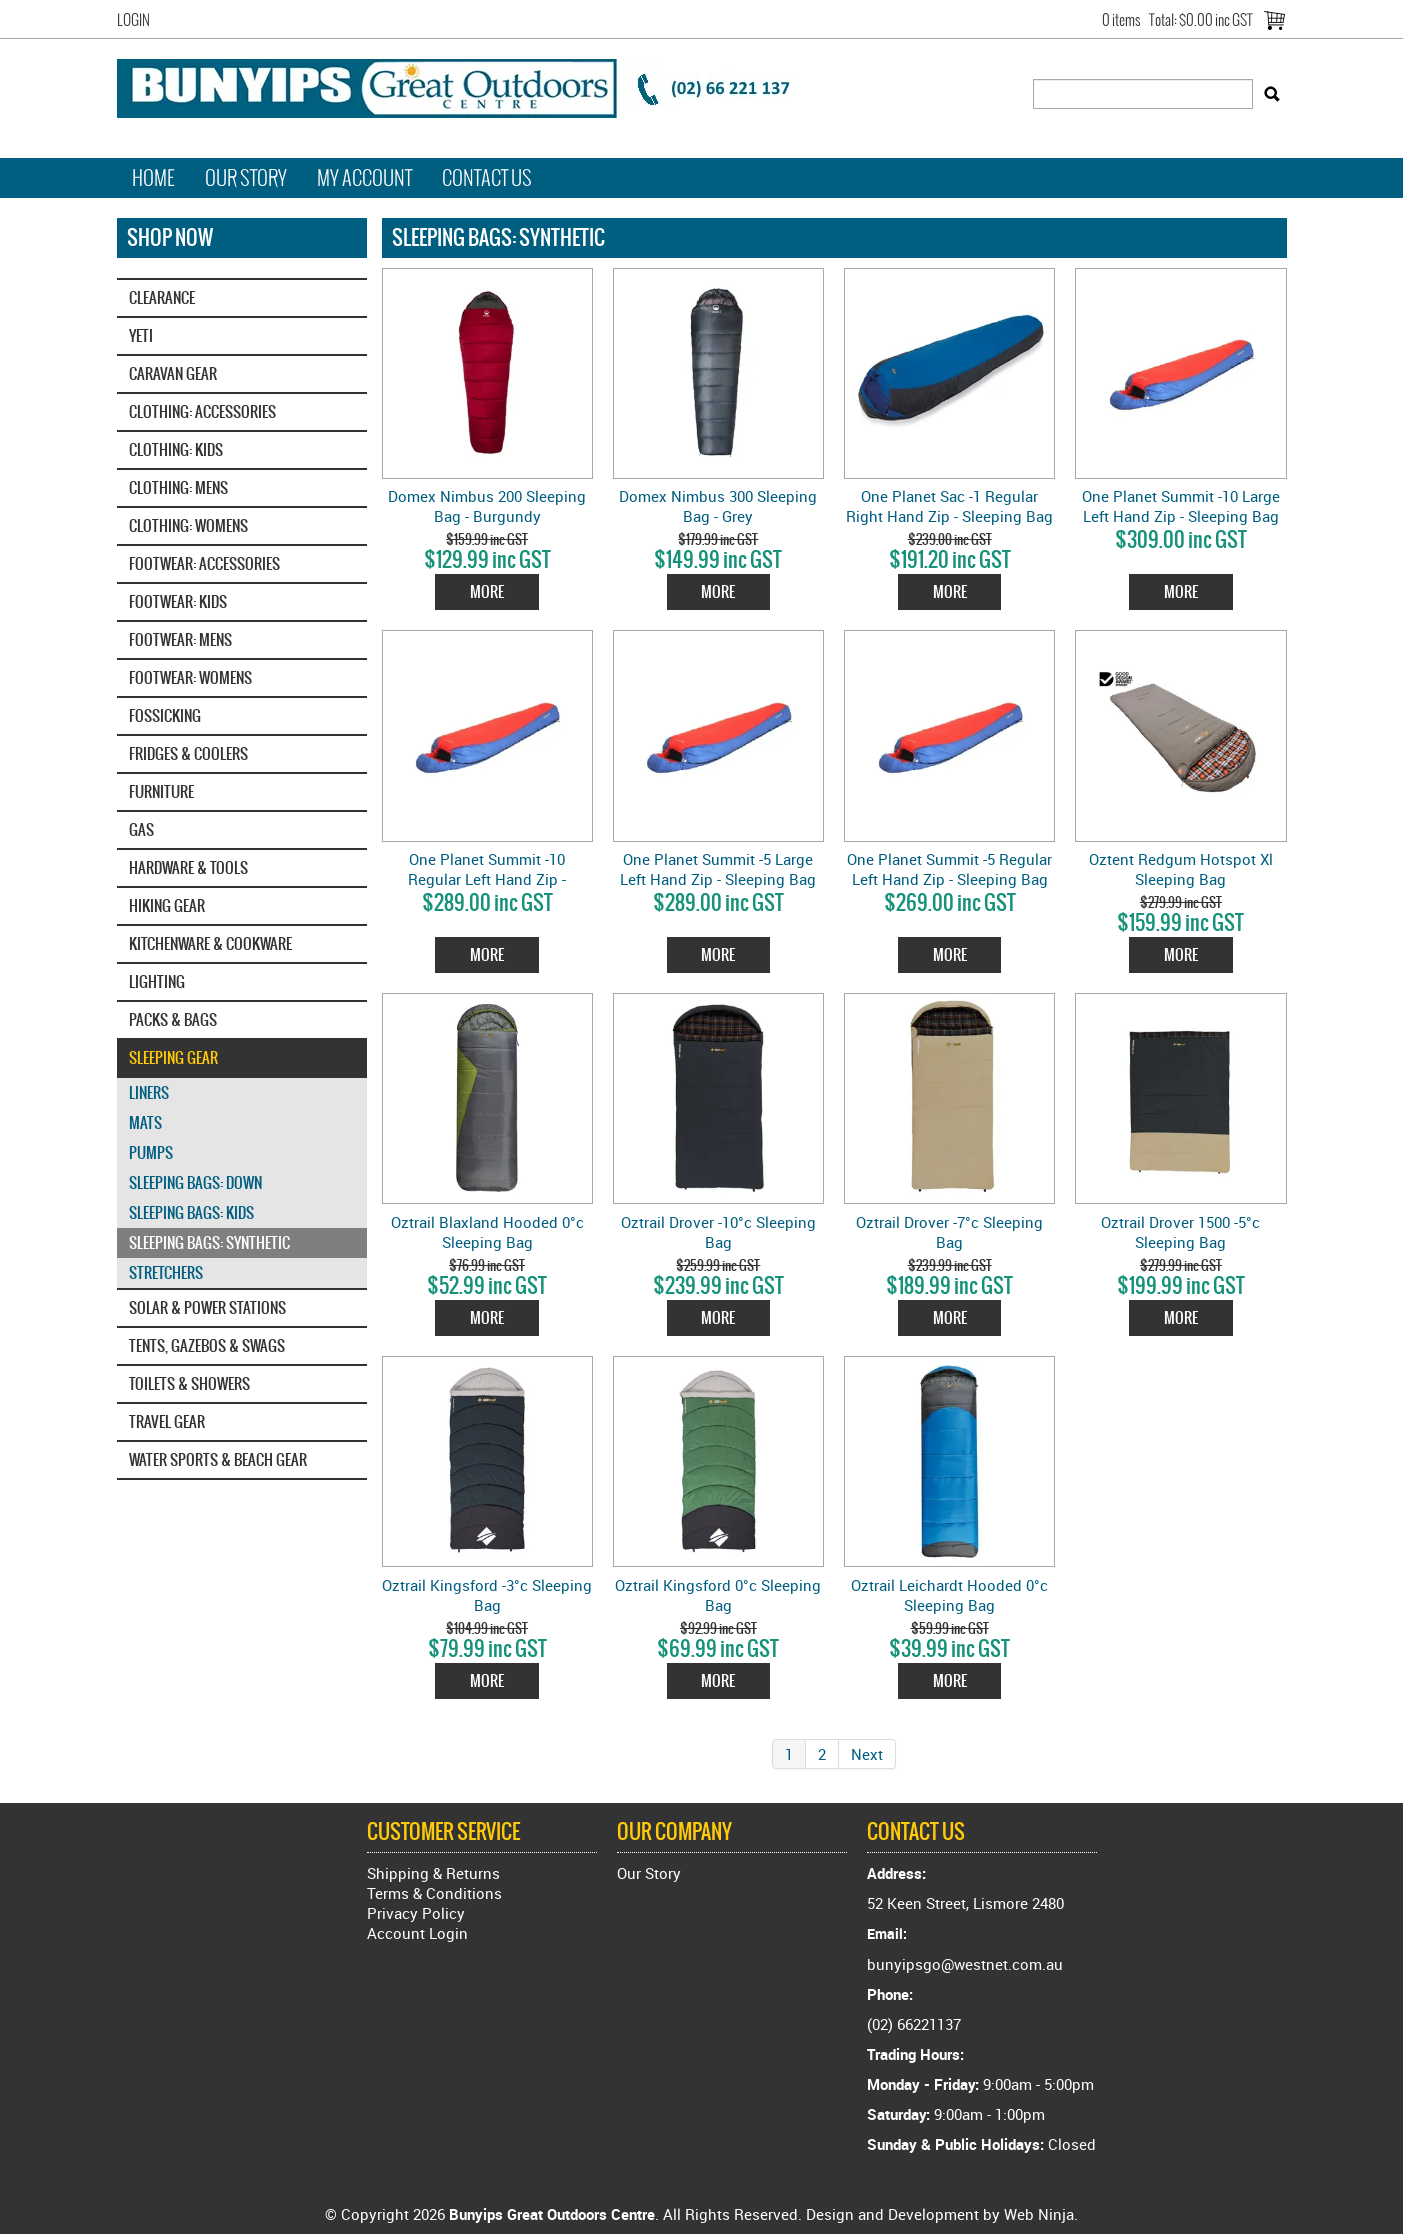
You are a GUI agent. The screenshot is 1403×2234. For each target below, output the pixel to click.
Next (867, 1754)
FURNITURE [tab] (161, 791)
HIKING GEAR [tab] (167, 905)
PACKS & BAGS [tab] (173, 1019)
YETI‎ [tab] (141, 335)
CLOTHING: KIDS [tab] (176, 449)
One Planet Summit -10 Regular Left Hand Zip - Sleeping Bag (487, 879)
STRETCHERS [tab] (166, 1272)
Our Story (246, 178)
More (487, 591)
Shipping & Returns (433, 1873)
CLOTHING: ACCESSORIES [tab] (202, 411)
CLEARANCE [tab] (162, 297)
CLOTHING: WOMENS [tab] (188, 525)
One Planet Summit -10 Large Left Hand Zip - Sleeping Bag (1181, 506)
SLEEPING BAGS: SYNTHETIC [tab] (209, 1242)
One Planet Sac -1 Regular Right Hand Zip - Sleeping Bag (949, 506)
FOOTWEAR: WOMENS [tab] (190, 677)
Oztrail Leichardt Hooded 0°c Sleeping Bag (949, 1595)
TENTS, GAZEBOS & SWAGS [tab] (207, 1345)
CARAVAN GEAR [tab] (173, 373)
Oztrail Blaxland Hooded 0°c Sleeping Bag (487, 1232)
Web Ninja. (1041, 2214)
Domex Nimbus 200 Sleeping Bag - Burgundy (487, 506)
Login (133, 20)
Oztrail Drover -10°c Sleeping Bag (718, 1232)
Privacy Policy (416, 1913)
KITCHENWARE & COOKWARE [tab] (210, 943)
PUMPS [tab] (151, 1152)
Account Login (417, 1933)
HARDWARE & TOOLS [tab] (188, 867)
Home (153, 178)
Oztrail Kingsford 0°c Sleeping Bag (718, 1595)
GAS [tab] (141, 829)
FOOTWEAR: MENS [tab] (180, 639)
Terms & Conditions (434, 1893)
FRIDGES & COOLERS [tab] (188, 753)
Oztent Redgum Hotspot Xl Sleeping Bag (1181, 869)
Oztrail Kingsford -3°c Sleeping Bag (487, 1595)
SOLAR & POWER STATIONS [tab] (207, 1307)
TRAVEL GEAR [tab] (167, 1421)
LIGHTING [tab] (157, 981)
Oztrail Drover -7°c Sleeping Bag (949, 1232)
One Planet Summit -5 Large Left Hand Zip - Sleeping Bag (718, 869)
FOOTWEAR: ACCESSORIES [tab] (204, 563)
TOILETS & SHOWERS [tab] (189, 1383)
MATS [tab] (145, 1122)
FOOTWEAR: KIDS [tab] (178, 601)
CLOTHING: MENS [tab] (178, 487)
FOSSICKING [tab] (165, 715)
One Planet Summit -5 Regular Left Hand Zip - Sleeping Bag (949, 869)
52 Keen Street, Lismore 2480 (965, 1903)
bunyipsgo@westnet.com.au (965, 1964)
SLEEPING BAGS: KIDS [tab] (191, 1212)
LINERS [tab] (149, 1092)
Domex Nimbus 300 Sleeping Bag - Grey (718, 506)
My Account (364, 178)
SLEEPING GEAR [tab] (173, 1057)
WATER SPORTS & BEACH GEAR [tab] (218, 1459)
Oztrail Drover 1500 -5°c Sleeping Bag (1180, 1232)
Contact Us (487, 178)
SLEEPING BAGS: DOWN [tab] (195, 1182)
